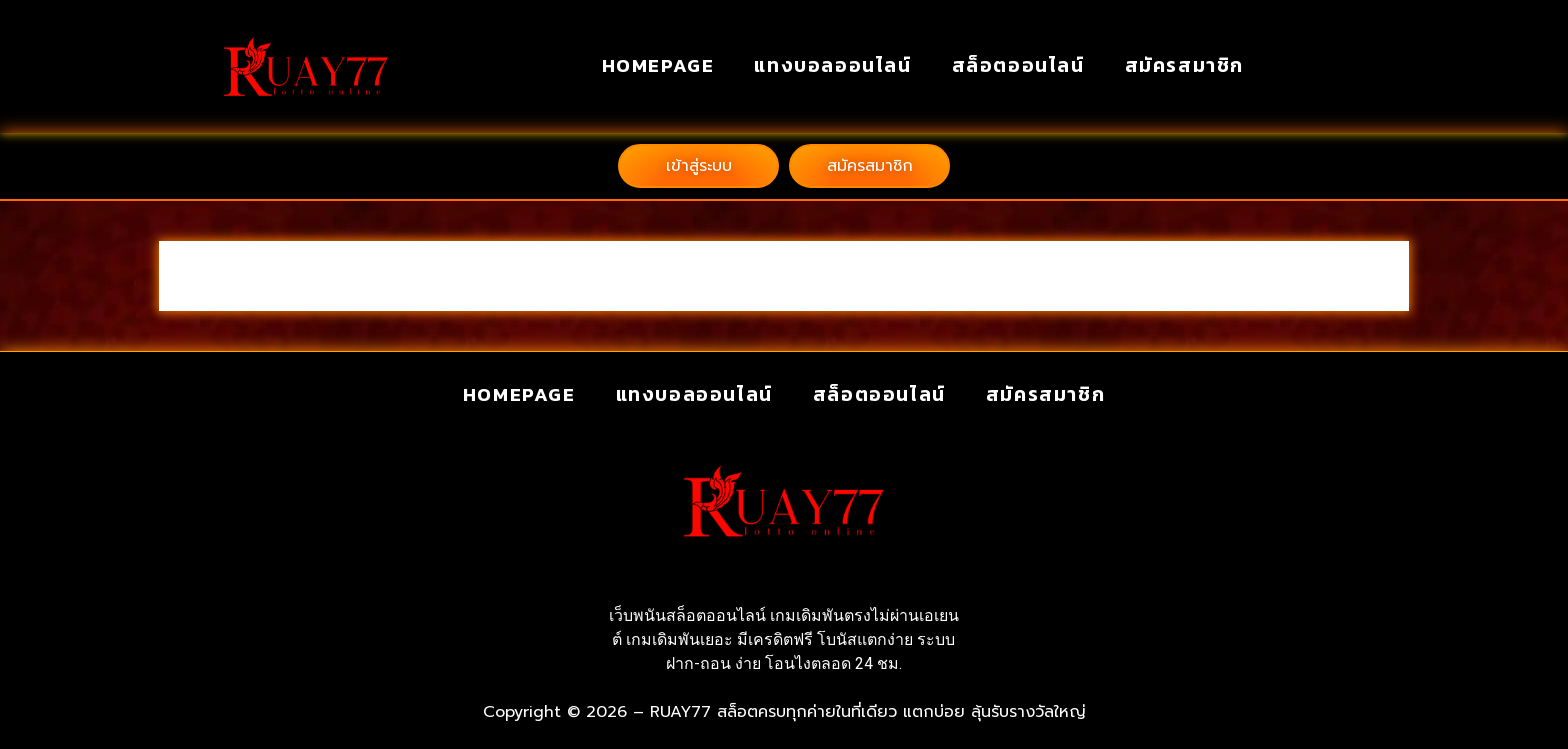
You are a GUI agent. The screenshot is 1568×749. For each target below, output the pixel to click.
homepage (658, 65)
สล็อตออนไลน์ (1018, 65)
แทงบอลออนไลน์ (832, 65)
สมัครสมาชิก (1184, 65)
